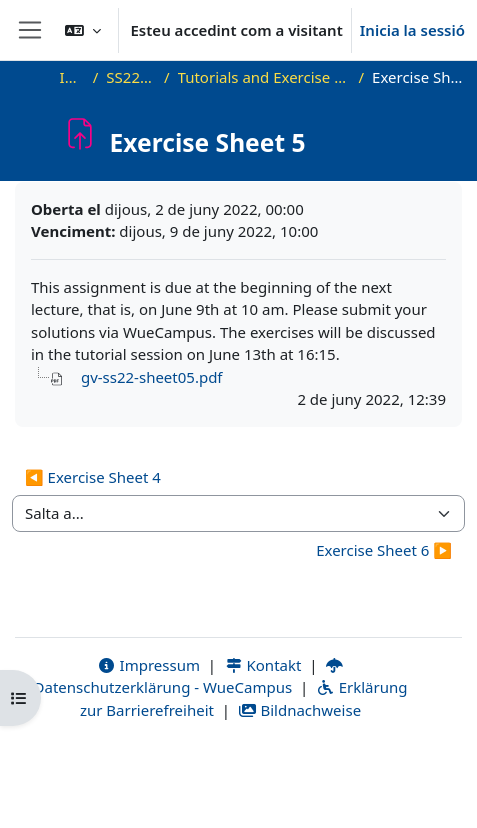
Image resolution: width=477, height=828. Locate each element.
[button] (83, 30)
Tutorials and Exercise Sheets (264, 77)
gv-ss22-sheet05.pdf (152, 377)
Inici (72, 77)
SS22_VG (131, 77)
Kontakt (263, 665)
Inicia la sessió (412, 30)
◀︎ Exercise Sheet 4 (93, 477)
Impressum (148, 665)
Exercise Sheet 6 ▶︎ (384, 550)
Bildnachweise (299, 710)
